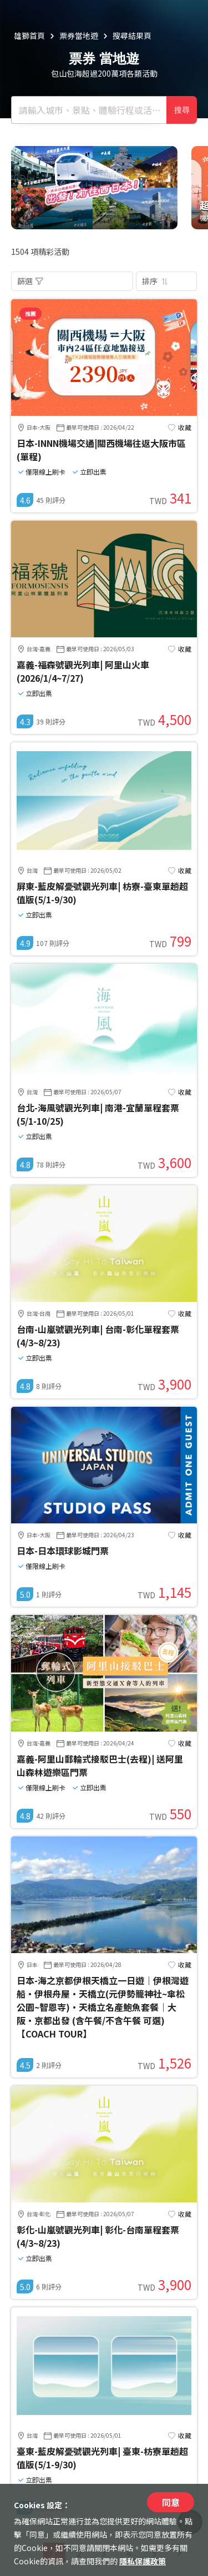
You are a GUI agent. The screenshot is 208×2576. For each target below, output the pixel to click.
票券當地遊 (78, 35)
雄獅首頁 (29, 35)
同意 (171, 2502)
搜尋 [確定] (182, 109)
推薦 (30, 313)
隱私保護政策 (142, 2561)
